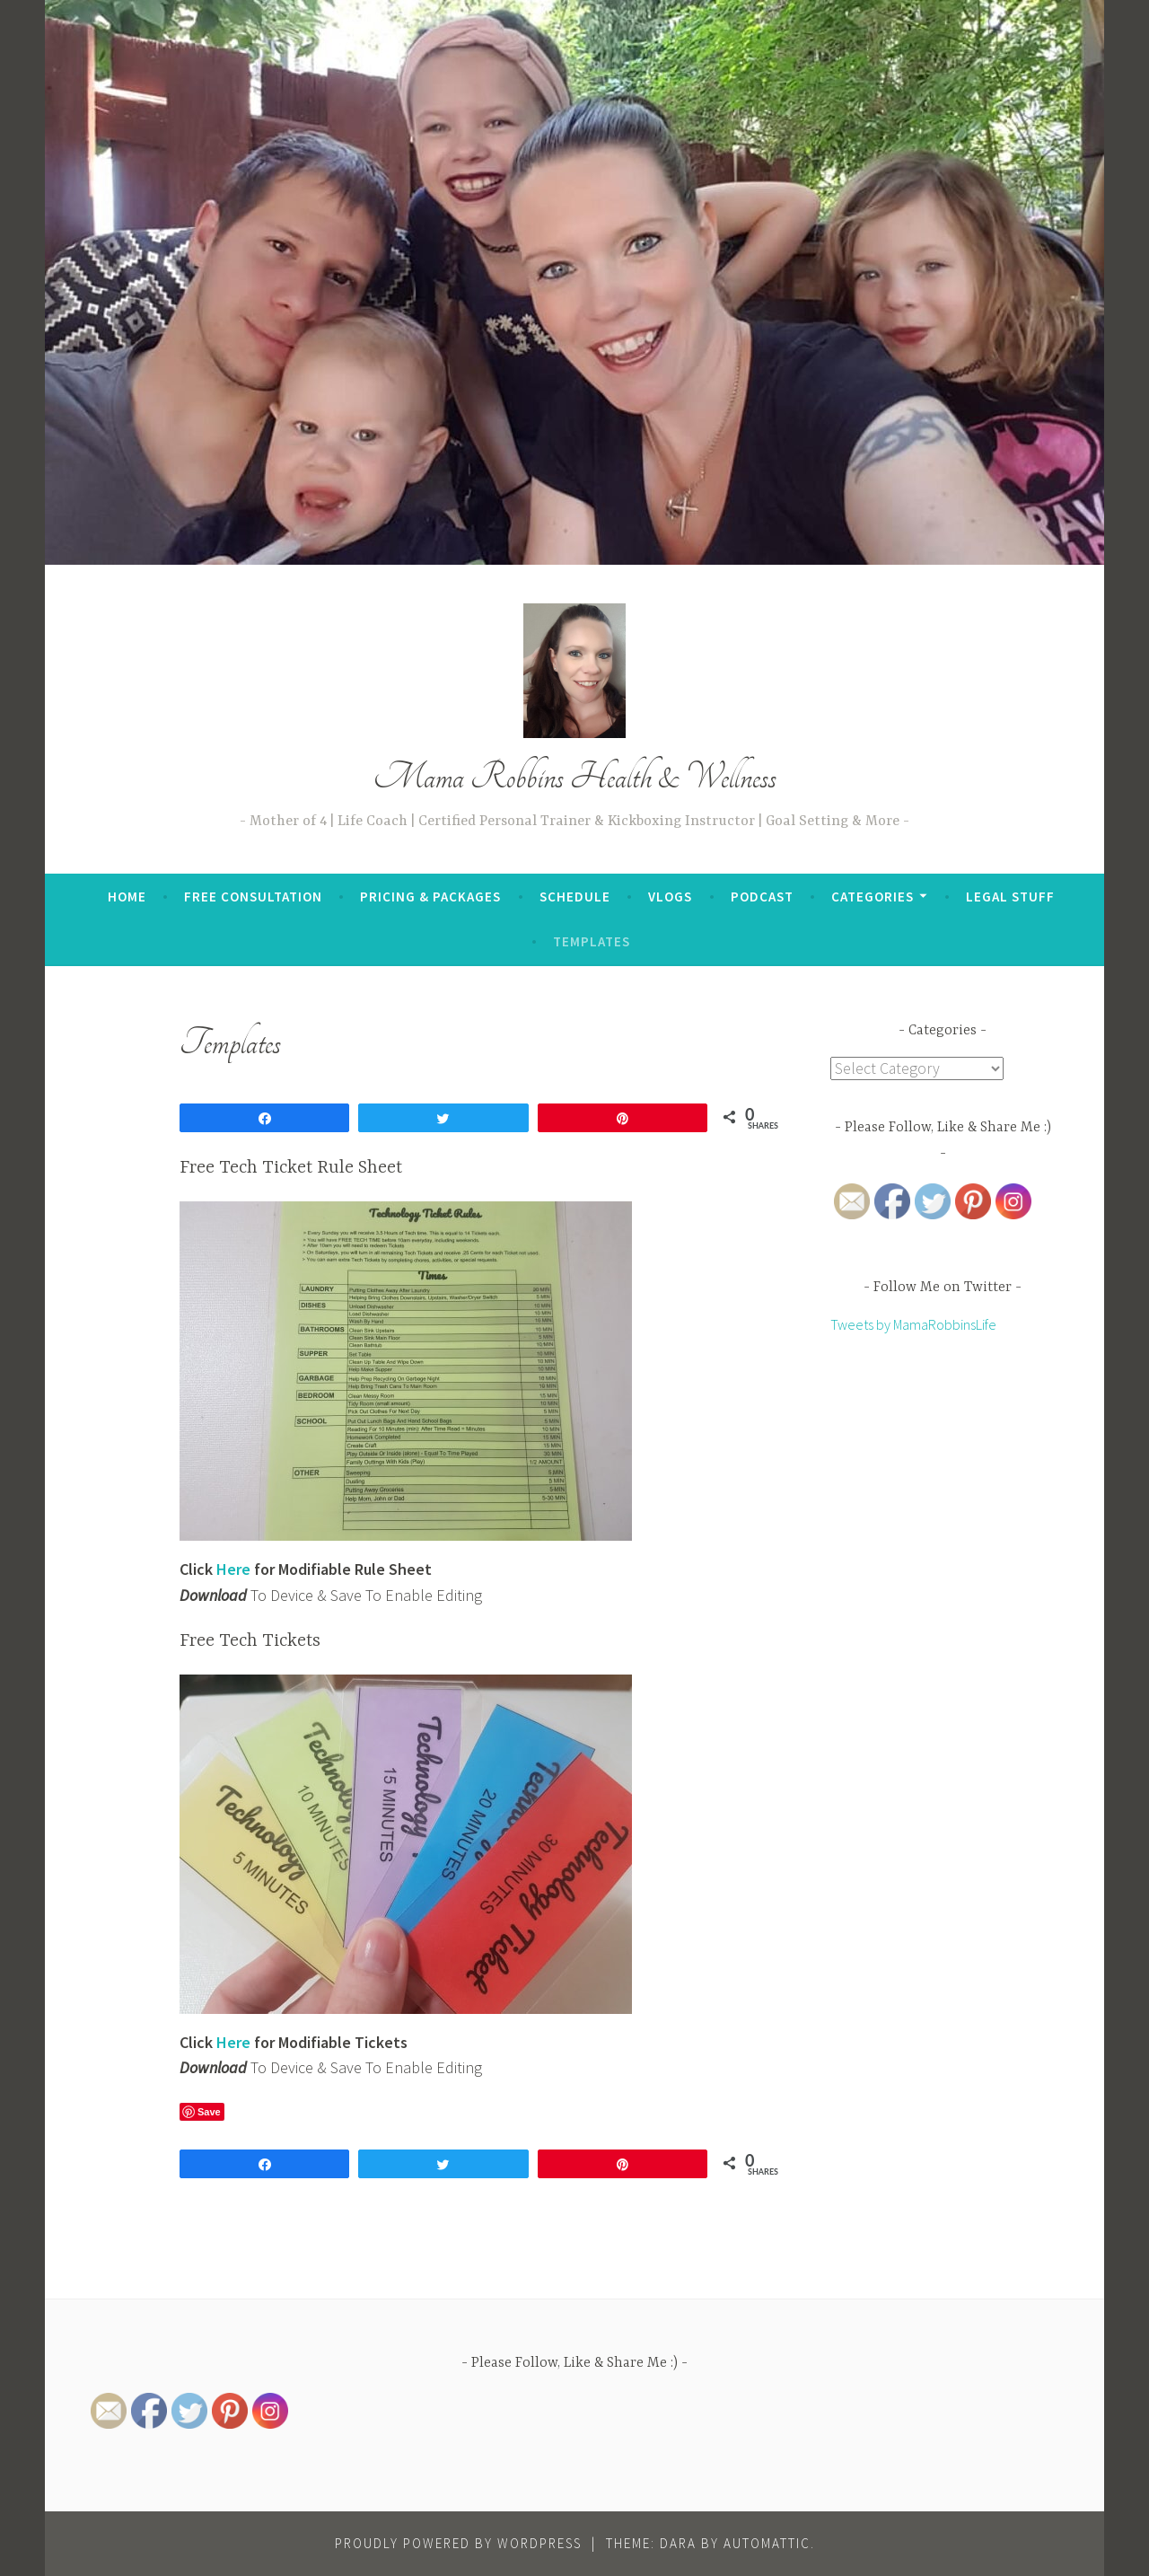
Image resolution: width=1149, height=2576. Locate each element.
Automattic (767, 2543)
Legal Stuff (1010, 896)
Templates (591, 941)
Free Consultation (253, 896)
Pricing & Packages (430, 896)
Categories (872, 896)
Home (127, 896)
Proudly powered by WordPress (458, 2543)
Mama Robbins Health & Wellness (574, 777)
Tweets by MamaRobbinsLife (913, 1325)
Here (233, 2042)
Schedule (574, 896)
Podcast (762, 896)
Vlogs (670, 896)
